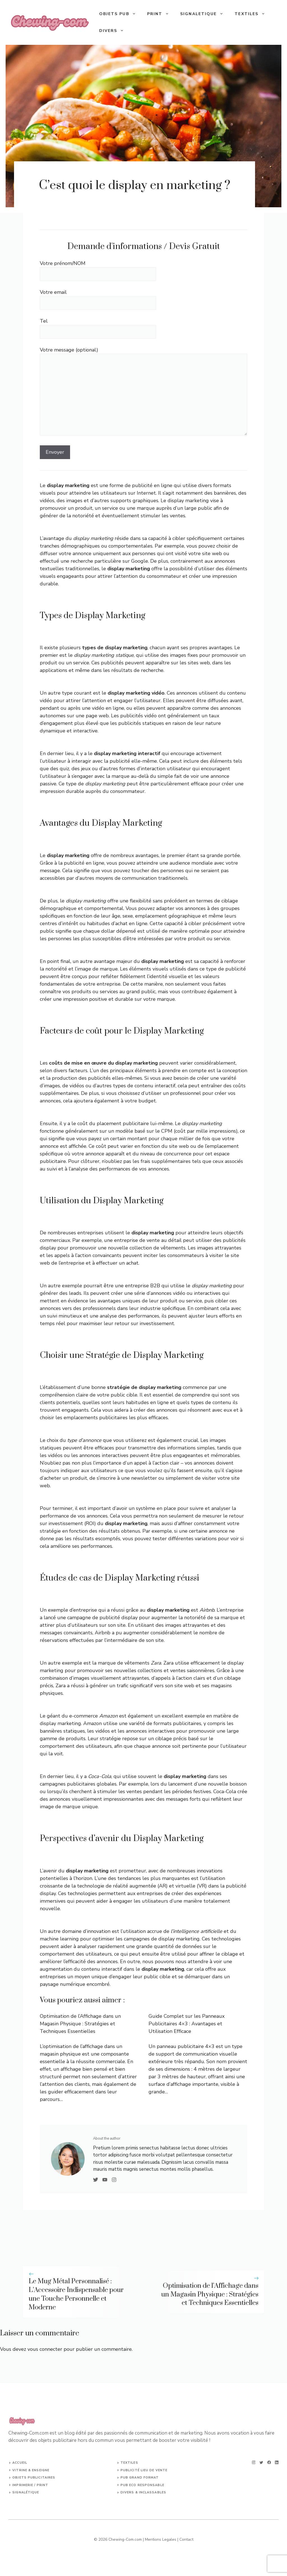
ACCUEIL (19, 2463)
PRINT (161, 14)
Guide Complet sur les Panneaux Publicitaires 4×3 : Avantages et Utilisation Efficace (186, 2024)
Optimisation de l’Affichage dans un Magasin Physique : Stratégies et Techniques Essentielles (80, 2024)
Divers (114, 30)
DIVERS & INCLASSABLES (143, 2492)
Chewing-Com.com (125, 2539)
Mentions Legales (160, 2539)
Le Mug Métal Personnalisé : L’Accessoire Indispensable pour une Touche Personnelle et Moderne (76, 2294)
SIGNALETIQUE (204, 14)
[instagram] (254, 2462)
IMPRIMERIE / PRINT (30, 2485)
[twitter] (261, 2462)
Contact (186, 2539)
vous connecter (44, 2349)
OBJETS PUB (120, 14)
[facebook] (269, 2462)
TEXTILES (253, 14)
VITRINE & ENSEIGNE (30, 2470)
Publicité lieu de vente (144, 2470)
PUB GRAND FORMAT (140, 2477)
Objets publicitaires (33, 2477)
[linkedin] (277, 2462)
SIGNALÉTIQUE (25, 2492)
